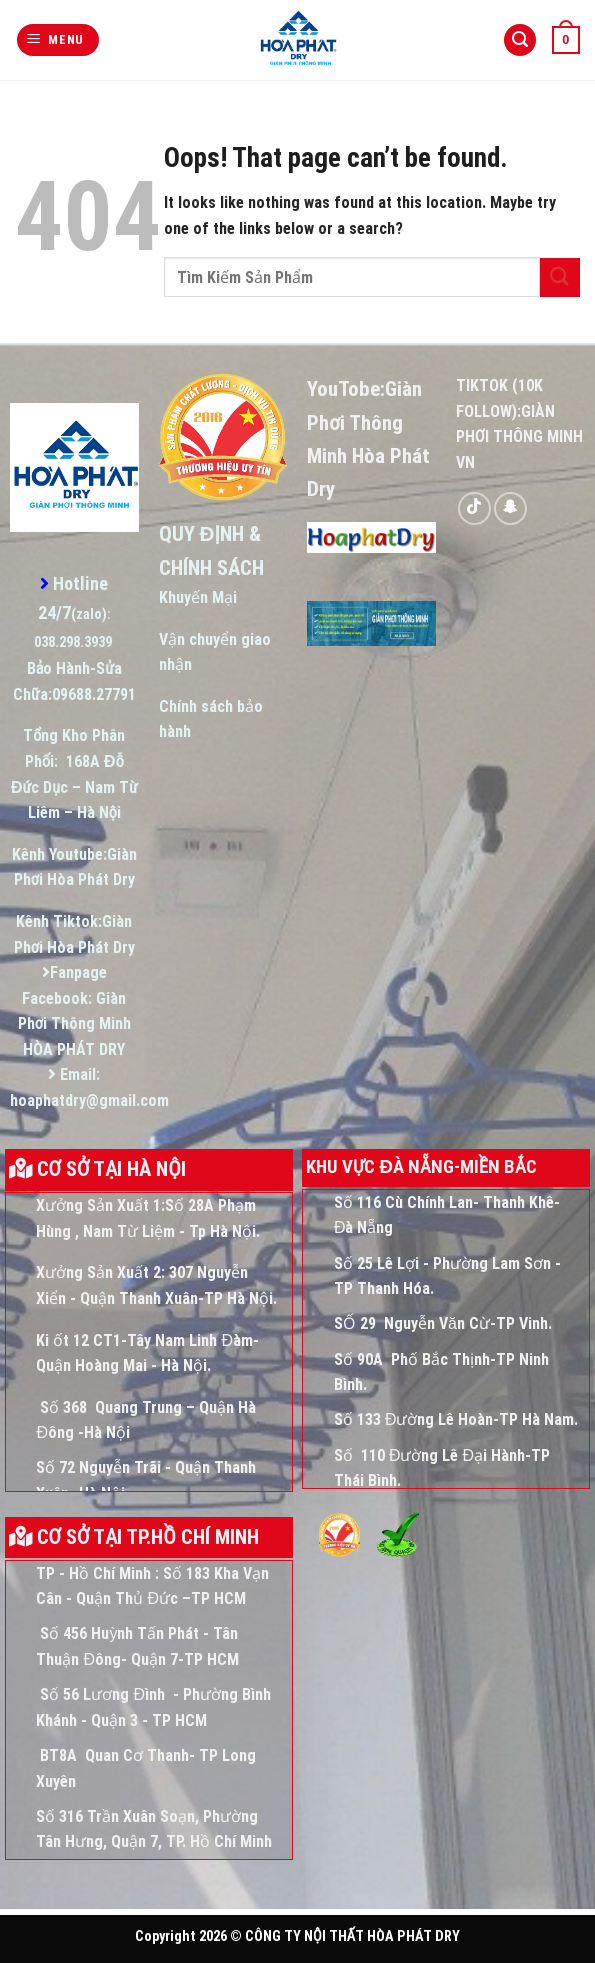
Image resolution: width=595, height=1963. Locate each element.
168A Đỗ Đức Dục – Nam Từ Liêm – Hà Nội (74, 787)
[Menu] (58, 40)
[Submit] (560, 277)
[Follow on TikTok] (474, 508)
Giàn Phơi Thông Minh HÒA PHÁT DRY (74, 1024)
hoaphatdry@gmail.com (89, 1100)
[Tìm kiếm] (520, 40)
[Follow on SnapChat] (510, 508)
